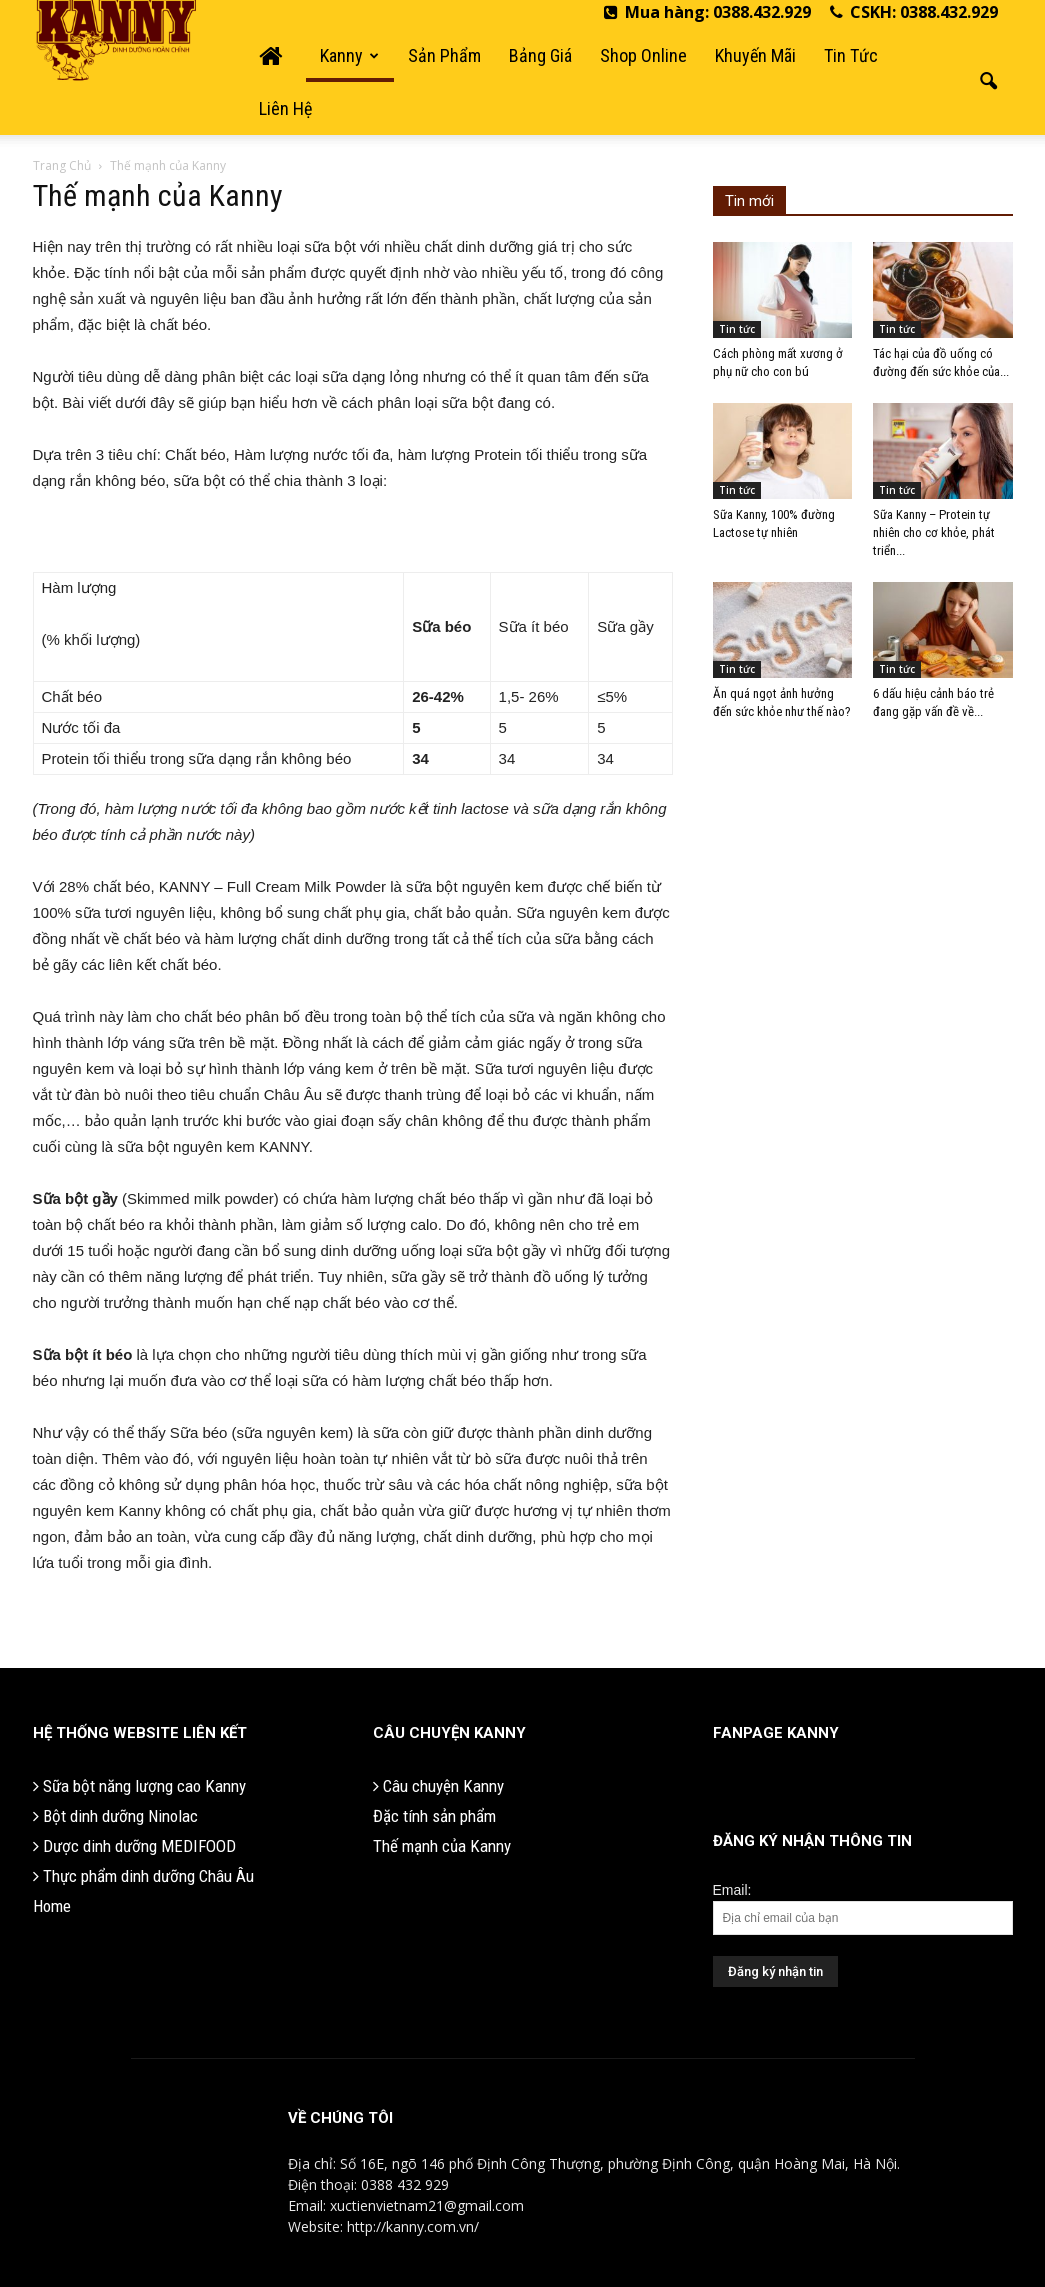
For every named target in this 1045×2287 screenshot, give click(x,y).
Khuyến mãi (755, 55)
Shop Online (643, 55)
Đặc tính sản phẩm (434, 1816)
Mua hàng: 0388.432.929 (707, 12)
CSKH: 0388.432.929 (914, 12)
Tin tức (851, 55)
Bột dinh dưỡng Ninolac (115, 1816)
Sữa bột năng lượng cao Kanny (139, 1786)
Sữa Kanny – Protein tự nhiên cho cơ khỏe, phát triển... (934, 532)
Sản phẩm (444, 55)
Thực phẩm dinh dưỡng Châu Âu (143, 1876)
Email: (732, 1890)
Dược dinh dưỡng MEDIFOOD (134, 1846)
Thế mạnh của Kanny (442, 1846)
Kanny (349, 55)
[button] (989, 82)
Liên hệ (285, 108)
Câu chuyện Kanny (438, 1786)
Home (52, 1906)
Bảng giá (540, 55)
